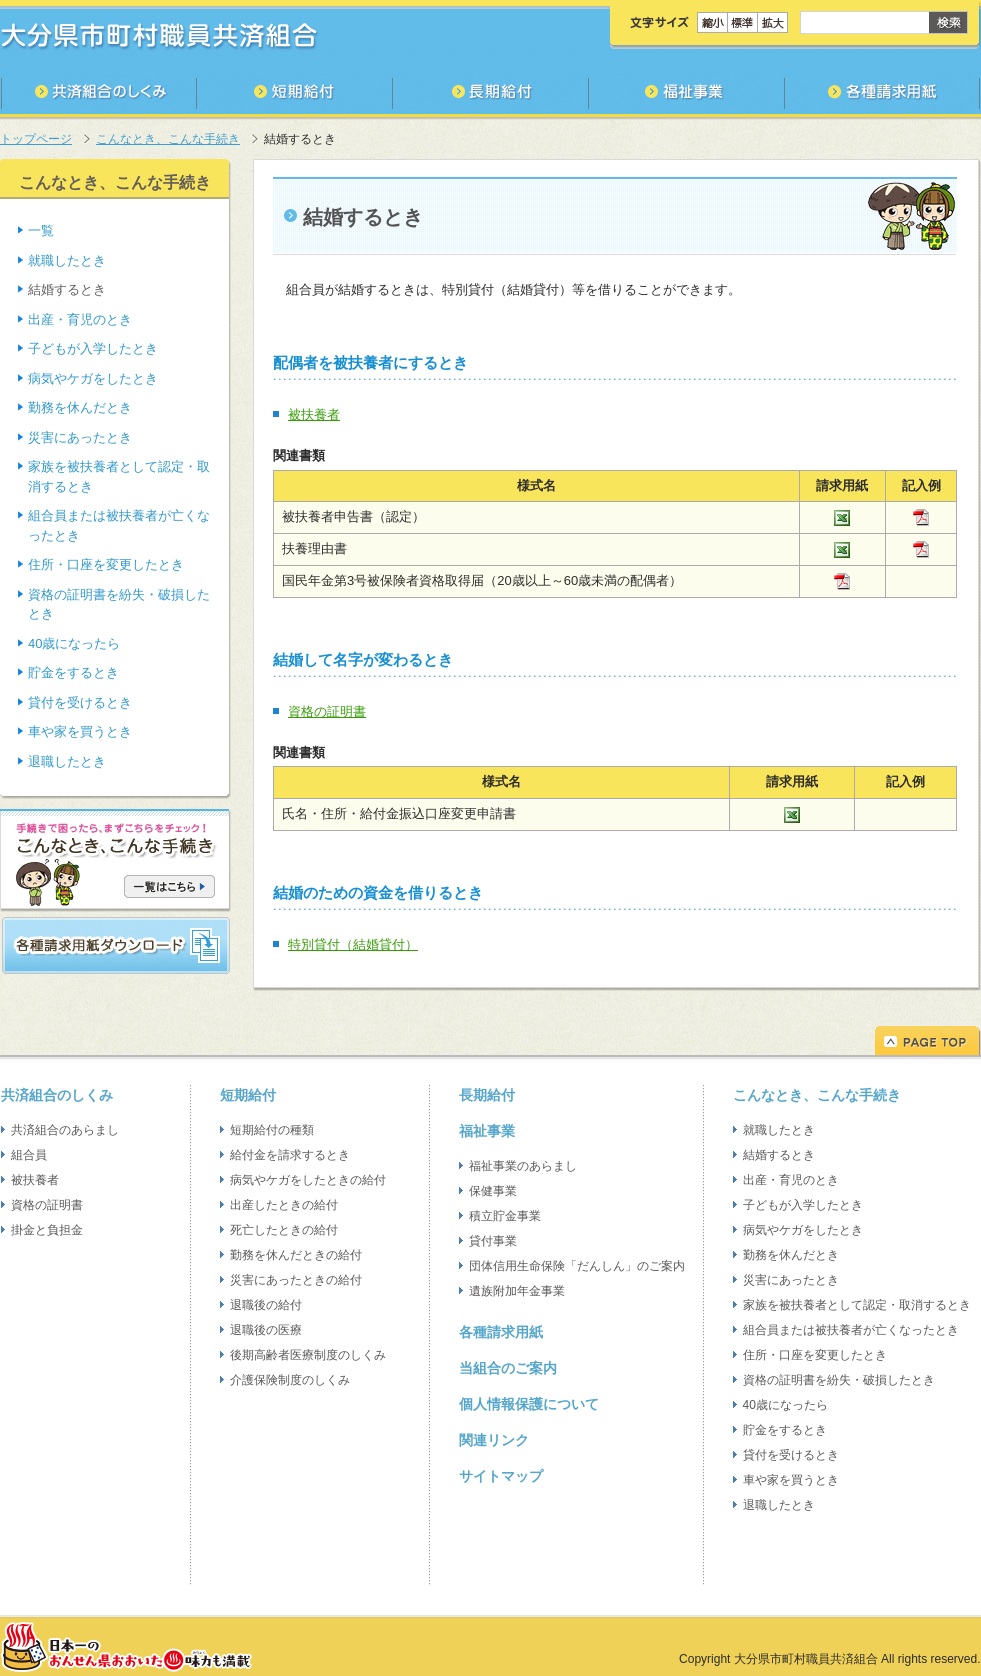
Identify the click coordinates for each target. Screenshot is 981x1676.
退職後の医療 (266, 1330)
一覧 (41, 230)
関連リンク (494, 1440)
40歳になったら (74, 643)
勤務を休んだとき (80, 407)
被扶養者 (314, 414)
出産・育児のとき (80, 319)
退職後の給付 (266, 1305)
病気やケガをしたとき (93, 378)
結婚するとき (779, 1155)
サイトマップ (501, 1476)
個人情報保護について (529, 1404)
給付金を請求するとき (290, 1155)
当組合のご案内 (508, 1368)
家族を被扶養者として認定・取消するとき (857, 1305)
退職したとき (67, 761)
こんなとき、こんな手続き (168, 139)
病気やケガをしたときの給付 (308, 1180)
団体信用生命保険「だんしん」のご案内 (577, 1266)
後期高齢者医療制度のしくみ (308, 1355)
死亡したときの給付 (284, 1230)
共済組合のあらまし (65, 1130)
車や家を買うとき (80, 731)
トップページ (36, 139)
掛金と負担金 (47, 1230)
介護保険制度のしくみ (290, 1380)
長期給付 (487, 1095)
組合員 (29, 1155)
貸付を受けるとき (80, 702)
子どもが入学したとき (93, 348)
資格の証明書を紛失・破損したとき (839, 1380)
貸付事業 (493, 1241)
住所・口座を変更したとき (106, 564)
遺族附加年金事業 (517, 1291)
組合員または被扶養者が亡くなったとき (851, 1330)
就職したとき (67, 260)
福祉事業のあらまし (523, 1166)
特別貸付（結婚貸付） (353, 944)
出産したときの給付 (284, 1205)
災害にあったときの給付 (296, 1280)
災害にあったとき (80, 437)
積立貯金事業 (505, 1216)
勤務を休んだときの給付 (296, 1255)
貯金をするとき (73, 672)
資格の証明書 (327, 711)
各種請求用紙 (501, 1332)
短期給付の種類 (272, 1130)
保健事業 (493, 1191)
